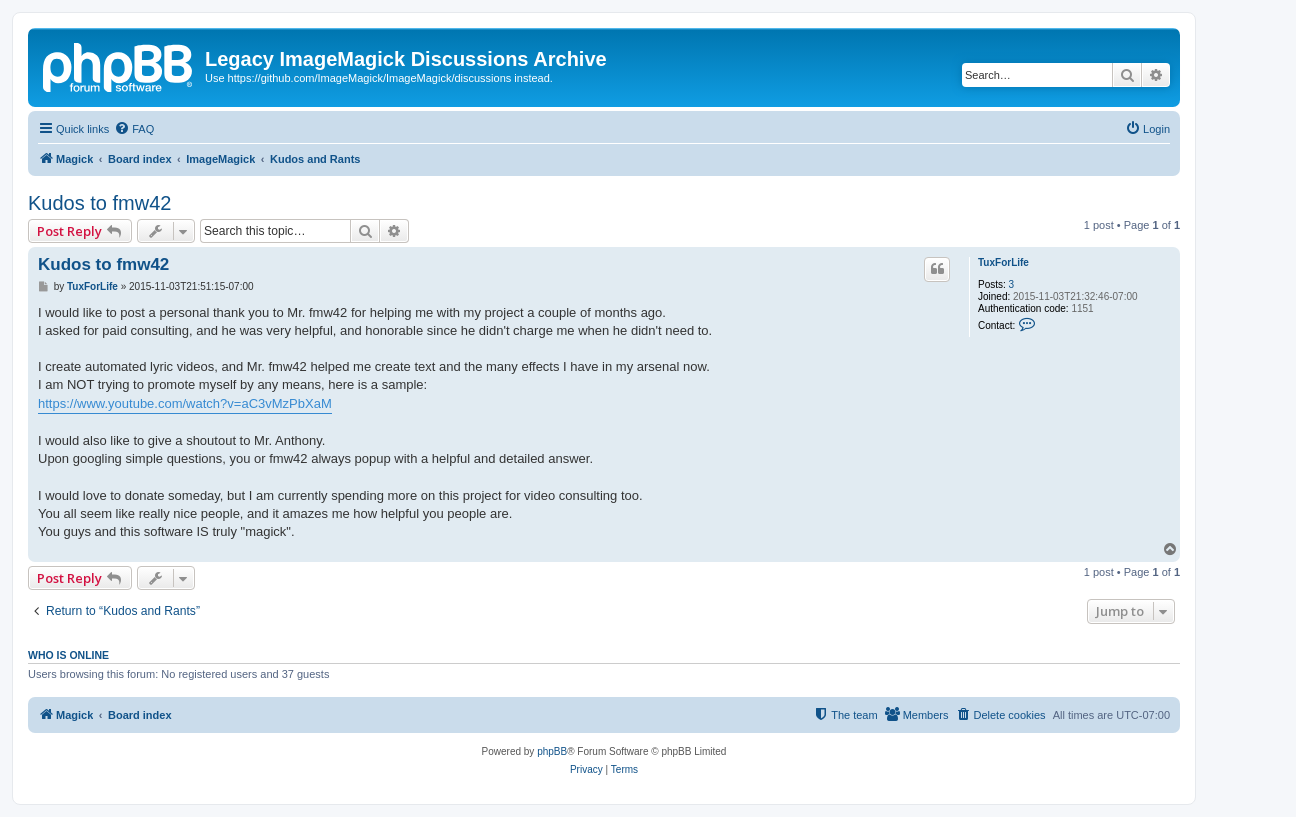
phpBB (552, 751)
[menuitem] (134, 129)
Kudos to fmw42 (99, 203)
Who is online (68, 655)
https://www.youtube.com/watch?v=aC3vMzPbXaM (185, 403)
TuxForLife (1003, 262)
